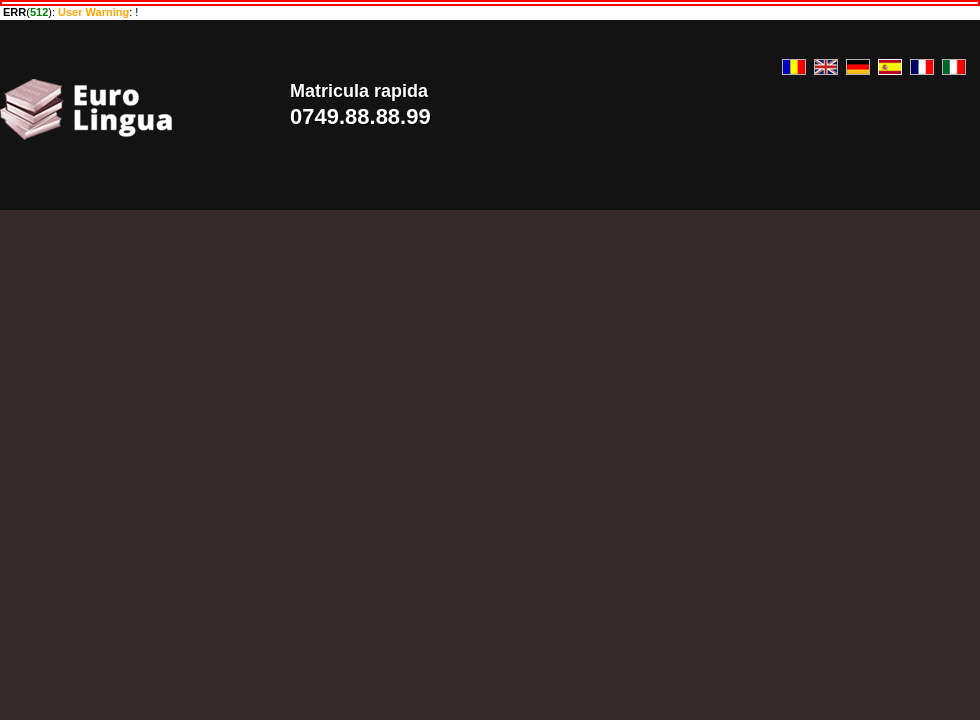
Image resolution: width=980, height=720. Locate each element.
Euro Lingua (129, 109)
